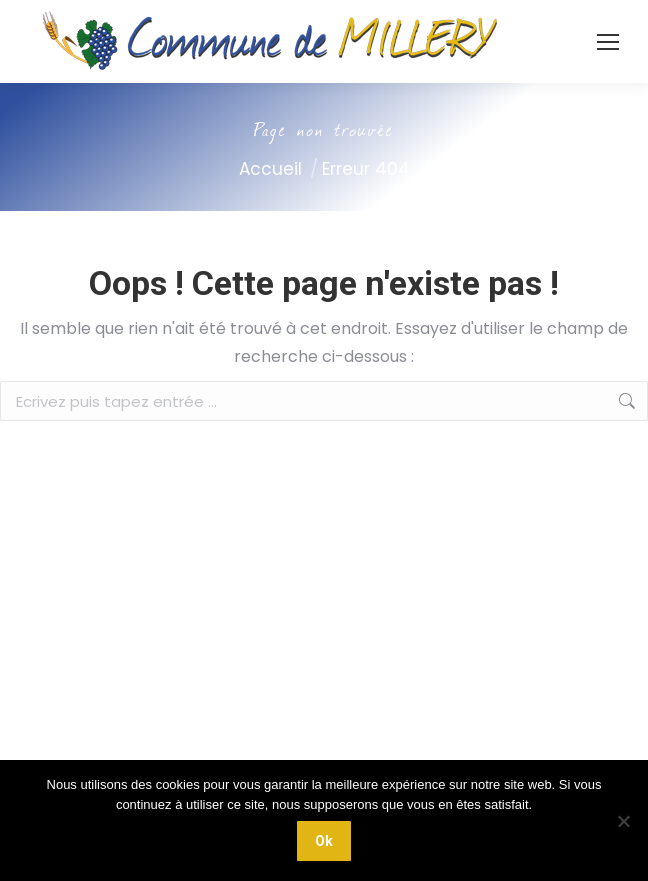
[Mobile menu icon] (608, 42)
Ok (324, 841)
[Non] (623, 821)
